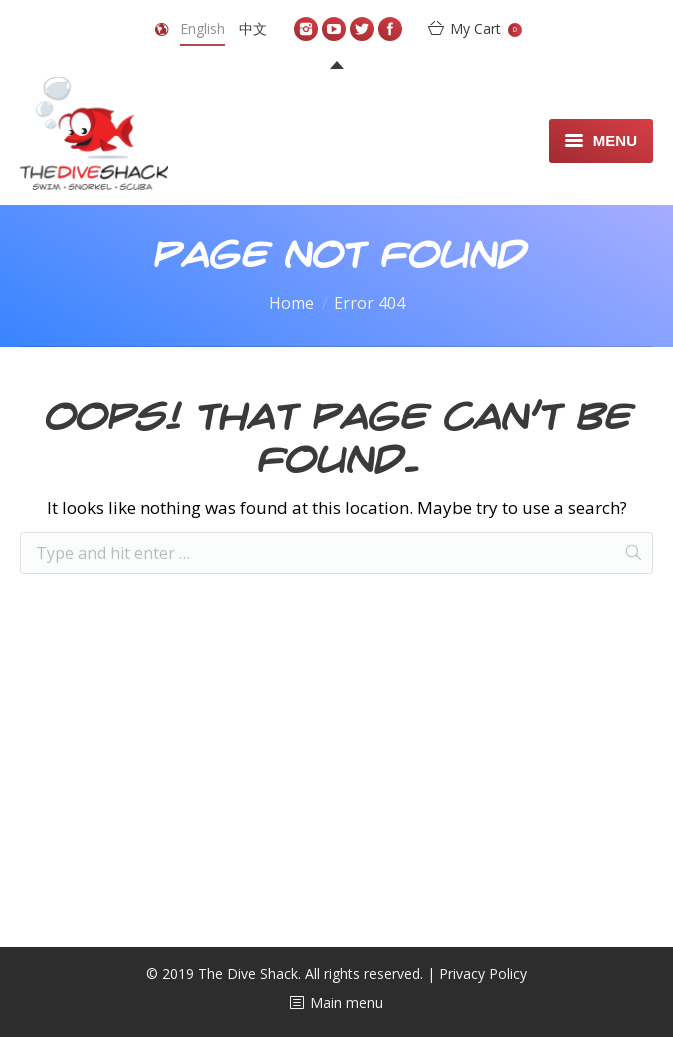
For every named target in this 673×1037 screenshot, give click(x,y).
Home (291, 303)
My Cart (486, 28)
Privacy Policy (483, 973)
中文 (253, 28)
